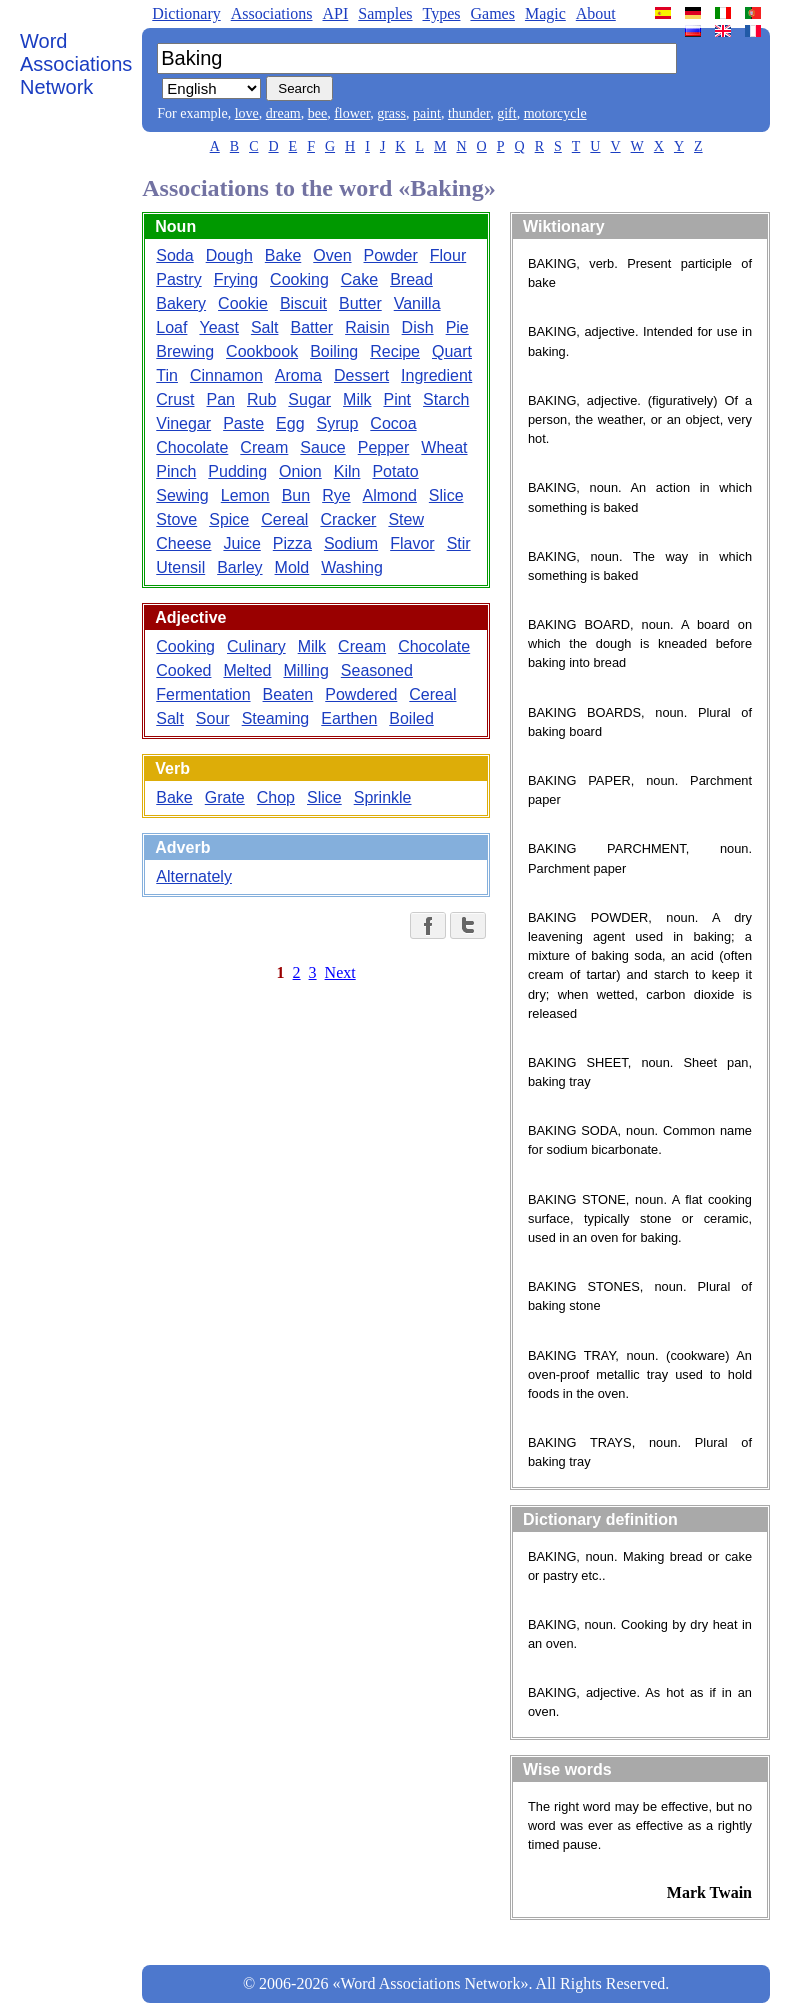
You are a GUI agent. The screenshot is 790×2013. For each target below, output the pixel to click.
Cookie (243, 303)
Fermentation (203, 694)
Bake (283, 255)
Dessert (361, 375)
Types (441, 13)
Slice (446, 495)
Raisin (367, 327)
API (335, 13)
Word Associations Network (76, 64)
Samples (385, 13)
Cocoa (393, 423)
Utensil (180, 567)
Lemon (245, 495)
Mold (292, 567)
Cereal (284, 519)
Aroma (298, 375)
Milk (357, 399)
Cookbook (262, 351)
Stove (176, 519)
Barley (239, 567)
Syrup (338, 423)
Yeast (218, 327)
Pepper (384, 447)
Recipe (395, 351)
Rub (261, 399)
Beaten (288, 694)
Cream (264, 447)
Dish (418, 327)
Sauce (322, 447)
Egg (290, 423)
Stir (459, 543)
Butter (360, 303)
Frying (236, 279)
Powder (391, 255)
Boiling (334, 351)
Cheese (183, 543)
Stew (406, 519)
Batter (311, 327)
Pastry (178, 279)
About (596, 13)
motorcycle (555, 113)
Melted (247, 670)
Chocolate (192, 447)
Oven (332, 255)
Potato (395, 471)
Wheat (444, 447)
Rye (336, 495)
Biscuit (303, 303)
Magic (545, 13)
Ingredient (436, 375)
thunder (469, 113)
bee (317, 113)
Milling (305, 670)
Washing (352, 567)
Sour (213, 718)
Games (492, 13)
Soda (174, 255)
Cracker (348, 519)
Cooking (299, 279)
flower (352, 113)
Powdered (361, 694)
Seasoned (377, 670)
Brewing (185, 351)
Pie (457, 327)
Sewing (182, 495)
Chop (276, 797)
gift (506, 113)
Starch (446, 399)
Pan (221, 399)
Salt (265, 327)
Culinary (256, 646)
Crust (175, 399)
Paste (243, 423)
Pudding (237, 471)
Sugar (309, 399)
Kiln (347, 471)
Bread (411, 279)
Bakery (181, 303)
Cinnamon (226, 375)
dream (283, 113)
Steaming (276, 718)
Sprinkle (383, 797)
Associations (272, 13)
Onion (300, 471)
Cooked (183, 670)
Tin (167, 375)
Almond (390, 495)
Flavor (412, 543)
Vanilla (417, 303)
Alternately (194, 876)
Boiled (411, 718)
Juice (241, 543)
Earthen (349, 718)
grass (391, 113)
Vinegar (183, 423)
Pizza (292, 543)
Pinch (176, 471)
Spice (229, 519)
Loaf (171, 327)
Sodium (351, 543)
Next (340, 972)
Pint (397, 399)
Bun (296, 495)
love (247, 113)
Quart (452, 351)
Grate (225, 797)
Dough (229, 255)
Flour (448, 255)
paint (427, 113)
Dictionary (186, 13)
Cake (359, 279)
